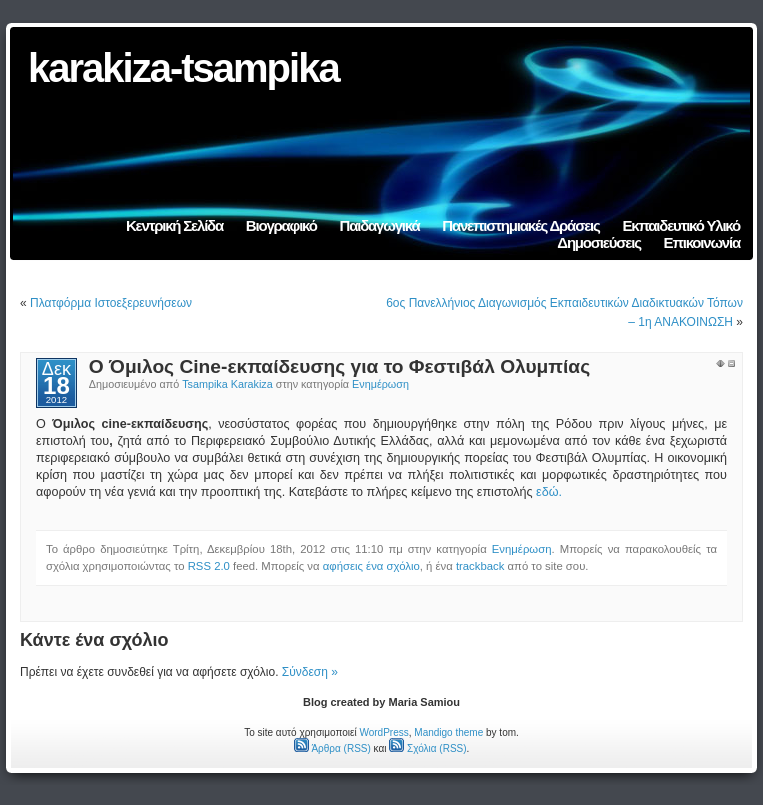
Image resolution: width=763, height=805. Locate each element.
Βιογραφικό (281, 225)
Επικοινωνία (702, 242)
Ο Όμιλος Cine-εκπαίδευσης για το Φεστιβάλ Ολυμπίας (339, 366)
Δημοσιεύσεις (599, 242)
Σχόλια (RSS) (427, 748)
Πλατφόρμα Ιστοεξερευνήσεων (111, 303)
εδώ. (549, 492)
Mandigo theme (448, 732)
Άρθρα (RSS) (332, 748)
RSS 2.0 (209, 566)
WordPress (383, 732)
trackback (480, 566)
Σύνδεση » (310, 672)
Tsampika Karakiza (227, 384)
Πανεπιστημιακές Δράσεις (520, 225)
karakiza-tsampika (183, 68)
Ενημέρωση (380, 384)
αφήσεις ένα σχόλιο (371, 566)
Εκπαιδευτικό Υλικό (681, 225)
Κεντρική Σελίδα (174, 225)
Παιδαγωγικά (380, 225)
